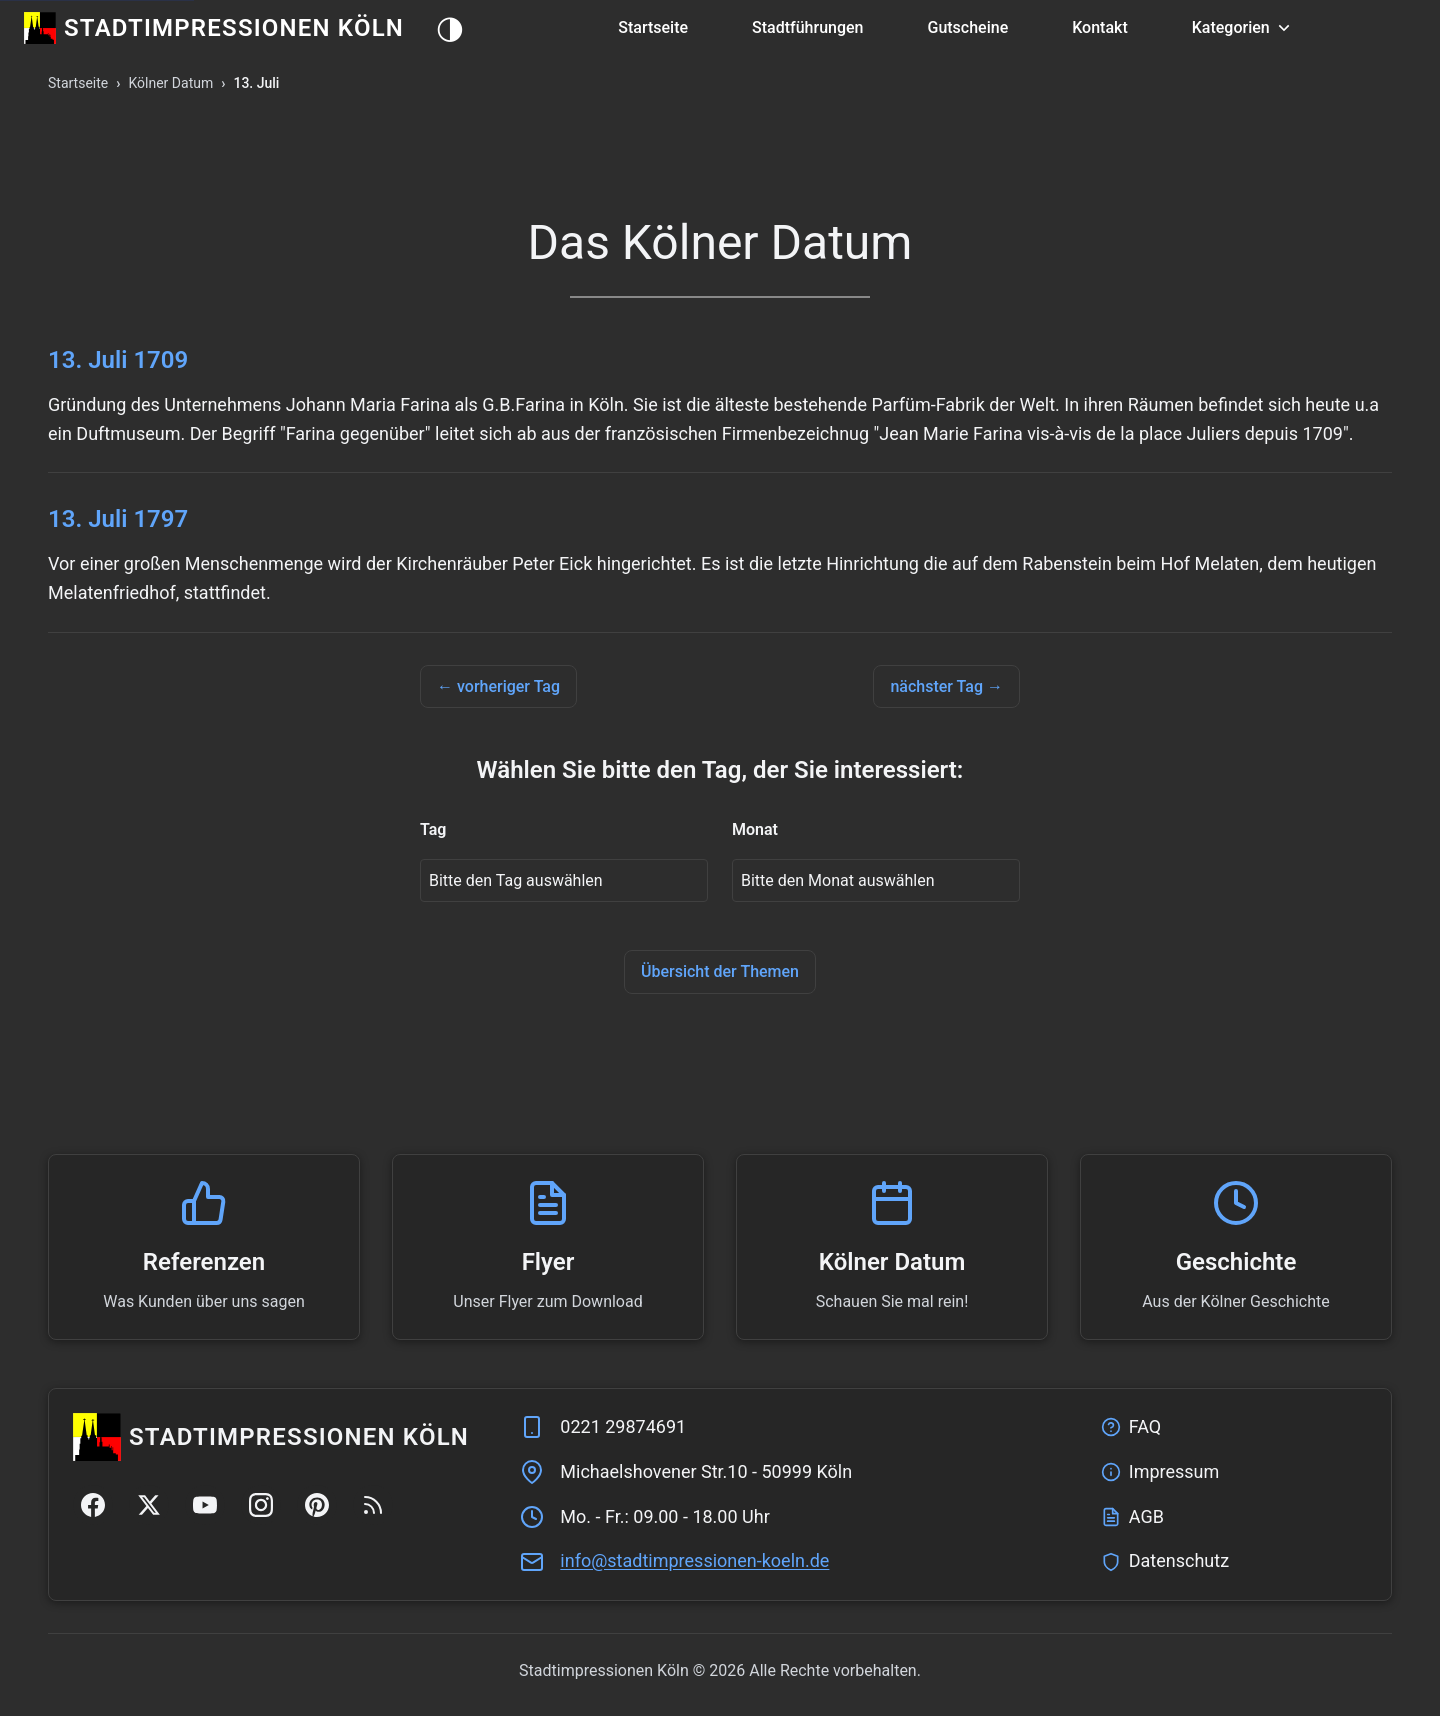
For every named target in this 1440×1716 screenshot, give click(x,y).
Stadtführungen (807, 27)
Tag (433, 829)
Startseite (653, 27)
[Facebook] (93, 1505)
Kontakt (1100, 27)
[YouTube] (205, 1505)
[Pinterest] (317, 1505)
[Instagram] (261, 1505)
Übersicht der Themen (720, 971)
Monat (755, 829)
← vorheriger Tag (498, 686)
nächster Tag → (946, 686)
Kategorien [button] (1243, 28)
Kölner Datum (170, 83)
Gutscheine (967, 27)
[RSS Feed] (373, 1505)
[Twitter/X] (149, 1505)
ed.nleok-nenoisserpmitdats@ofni (694, 1560)
